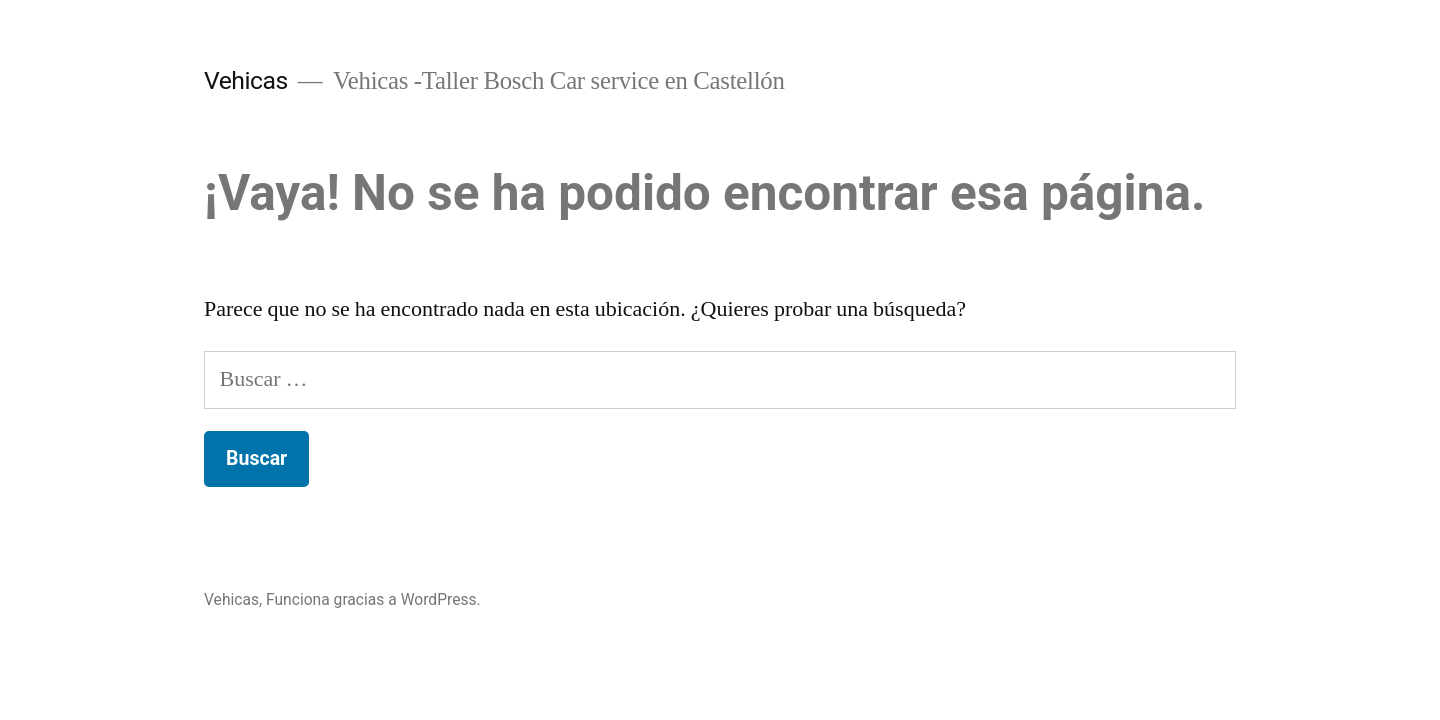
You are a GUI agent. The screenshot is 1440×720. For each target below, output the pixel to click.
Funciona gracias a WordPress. (373, 599)
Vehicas (246, 80)
